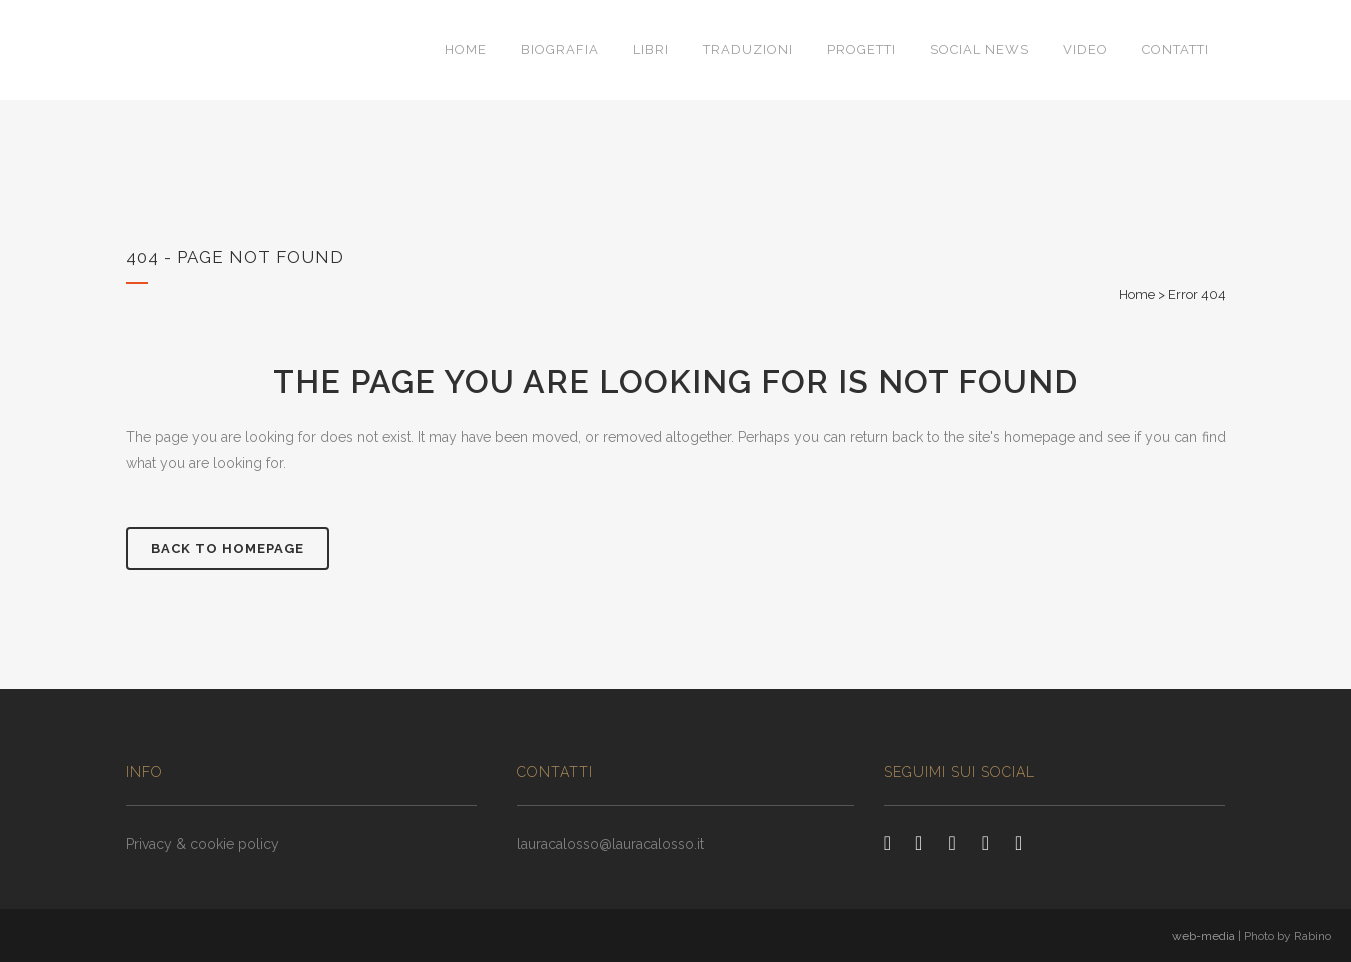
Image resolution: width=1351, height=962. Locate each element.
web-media (1203, 936)
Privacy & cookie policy (202, 844)
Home (1137, 294)
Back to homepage (227, 548)
